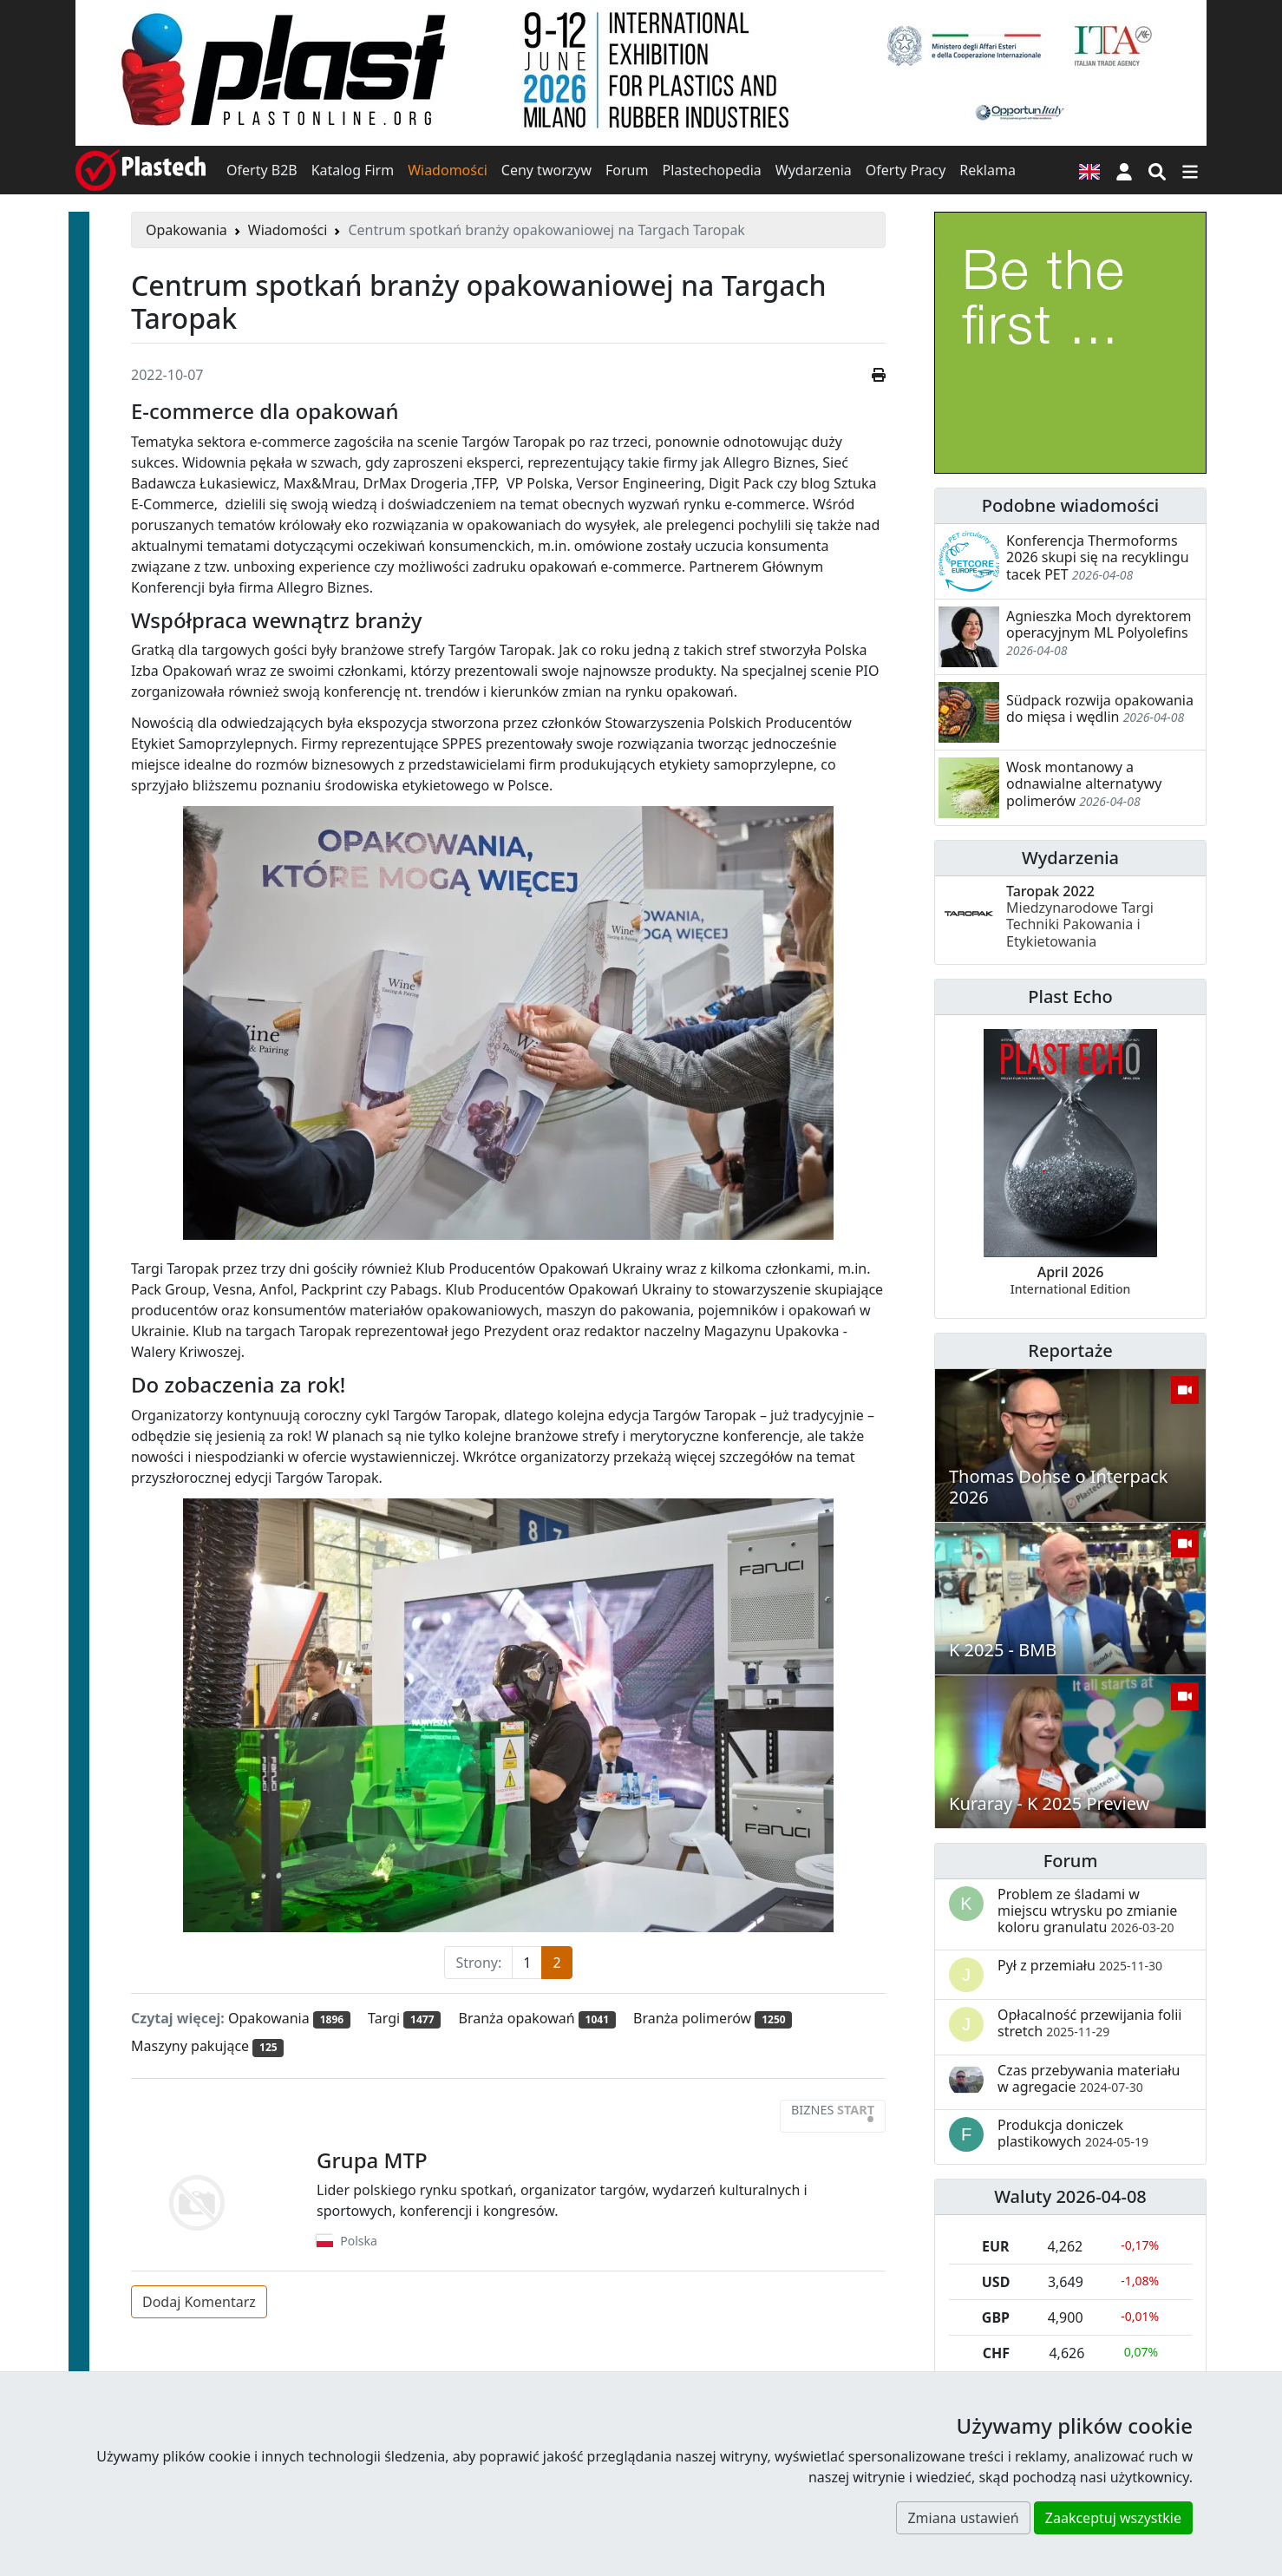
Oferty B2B (262, 170)
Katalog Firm (352, 170)
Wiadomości (447, 170)
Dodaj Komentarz (199, 2301)
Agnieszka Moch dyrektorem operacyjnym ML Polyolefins (1098, 624)
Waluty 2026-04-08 (1070, 2196)
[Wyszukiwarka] (1157, 170)
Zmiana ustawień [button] (962, 2517)
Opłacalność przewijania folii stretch (1089, 2023)
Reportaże (1070, 1350)
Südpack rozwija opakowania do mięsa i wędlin (1100, 708)
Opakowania (186, 229)
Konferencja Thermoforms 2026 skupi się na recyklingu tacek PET (1097, 557)
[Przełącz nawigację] (1190, 170)
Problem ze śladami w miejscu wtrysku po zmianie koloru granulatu (1087, 1910)
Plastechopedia (711, 170)
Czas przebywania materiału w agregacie (1088, 2078)
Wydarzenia (813, 170)
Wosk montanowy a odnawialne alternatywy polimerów (1083, 783)
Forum (626, 170)
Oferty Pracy (906, 170)
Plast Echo (1070, 996)
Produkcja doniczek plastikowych (1072, 2133)
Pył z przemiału (1079, 1965)
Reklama (987, 170)
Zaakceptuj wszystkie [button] (1113, 2517)
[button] (1124, 170)
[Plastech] (140, 170)
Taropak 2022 (1080, 916)
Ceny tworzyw (546, 170)
